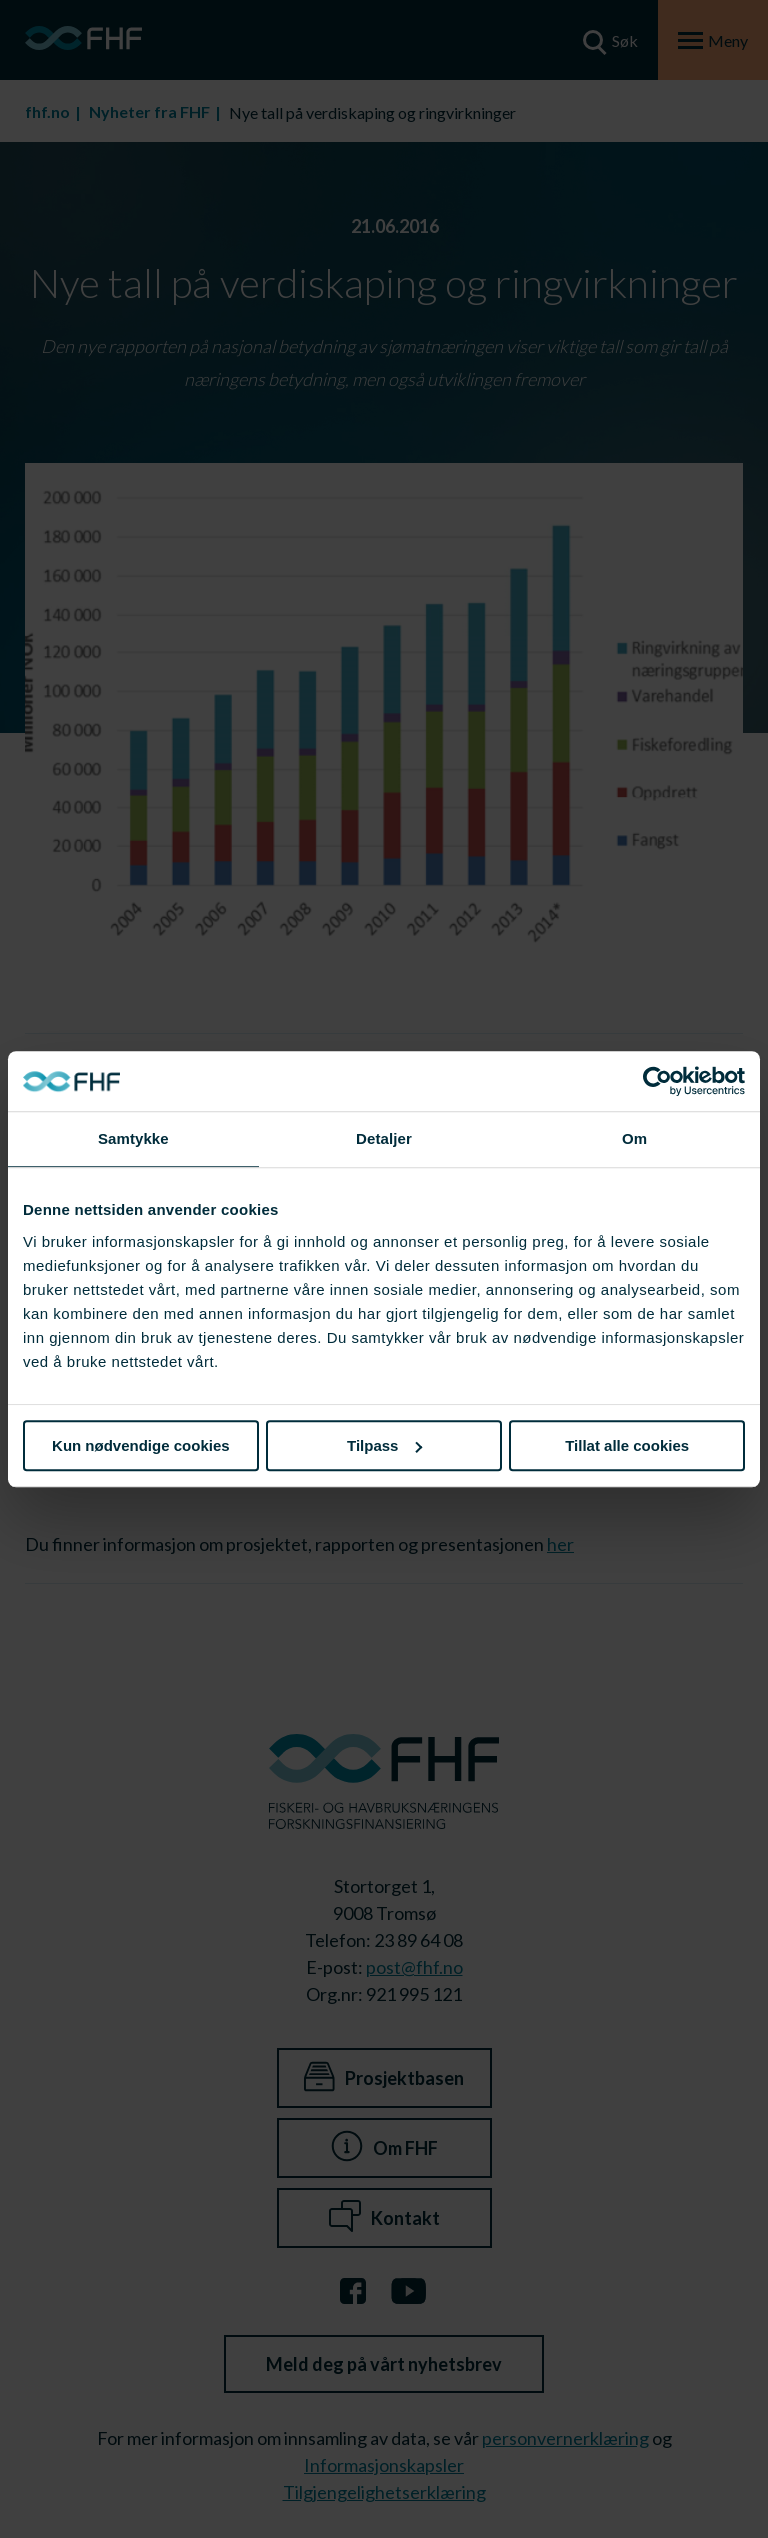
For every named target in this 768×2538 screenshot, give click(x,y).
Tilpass (384, 1445)
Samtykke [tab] (133, 1138)
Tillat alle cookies (627, 1445)
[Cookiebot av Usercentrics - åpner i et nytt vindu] (657, 1081)
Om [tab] (634, 1138)
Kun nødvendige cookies (141, 1445)
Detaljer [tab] (384, 1138)
